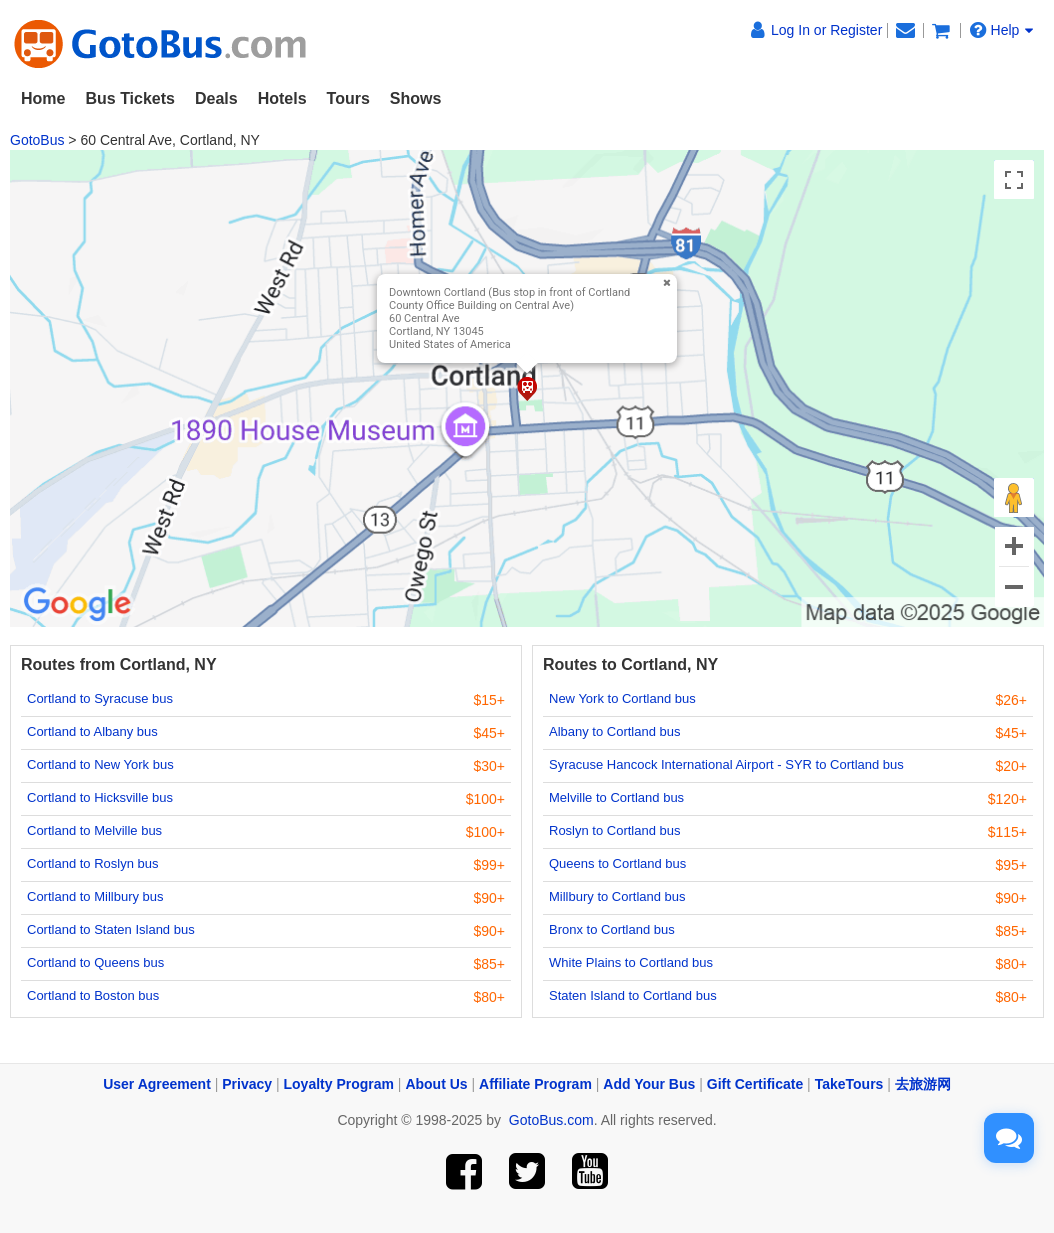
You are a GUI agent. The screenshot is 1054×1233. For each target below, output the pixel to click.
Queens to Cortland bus (617, 863)
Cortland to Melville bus (94, 830)
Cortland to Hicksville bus (100, 797)
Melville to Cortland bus (616, 797)
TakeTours (849, 1084)
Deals (216, 98)
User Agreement (157, 1084)
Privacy (247, 1084)
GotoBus (37, 140)
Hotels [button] (282, 98)
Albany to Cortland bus (615, 731)
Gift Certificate (755, 1084)
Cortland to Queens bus (95, 962)
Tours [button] (348, 98)
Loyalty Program (339, 1084)
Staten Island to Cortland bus (633, 995)
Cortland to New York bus (100, 764)
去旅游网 (923, 1084)
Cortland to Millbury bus (95, 896)
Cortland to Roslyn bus (93, 863)
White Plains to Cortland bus (631, 962)
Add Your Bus (649, 1084)
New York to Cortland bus (622, 698)
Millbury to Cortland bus (617, 896)
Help (1002, 30)
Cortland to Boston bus (93, 995)
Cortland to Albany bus (92, 731)
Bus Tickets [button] (130, 98)
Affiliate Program (535, 1084)
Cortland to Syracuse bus (100, 698)
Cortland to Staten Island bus (111, 929)
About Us (436, 1084)
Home (43, 98)
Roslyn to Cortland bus (615, 830)
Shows (416, 98)
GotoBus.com (551, 1120)
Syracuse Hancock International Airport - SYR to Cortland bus (726, 764)
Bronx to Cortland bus (612, 929)
